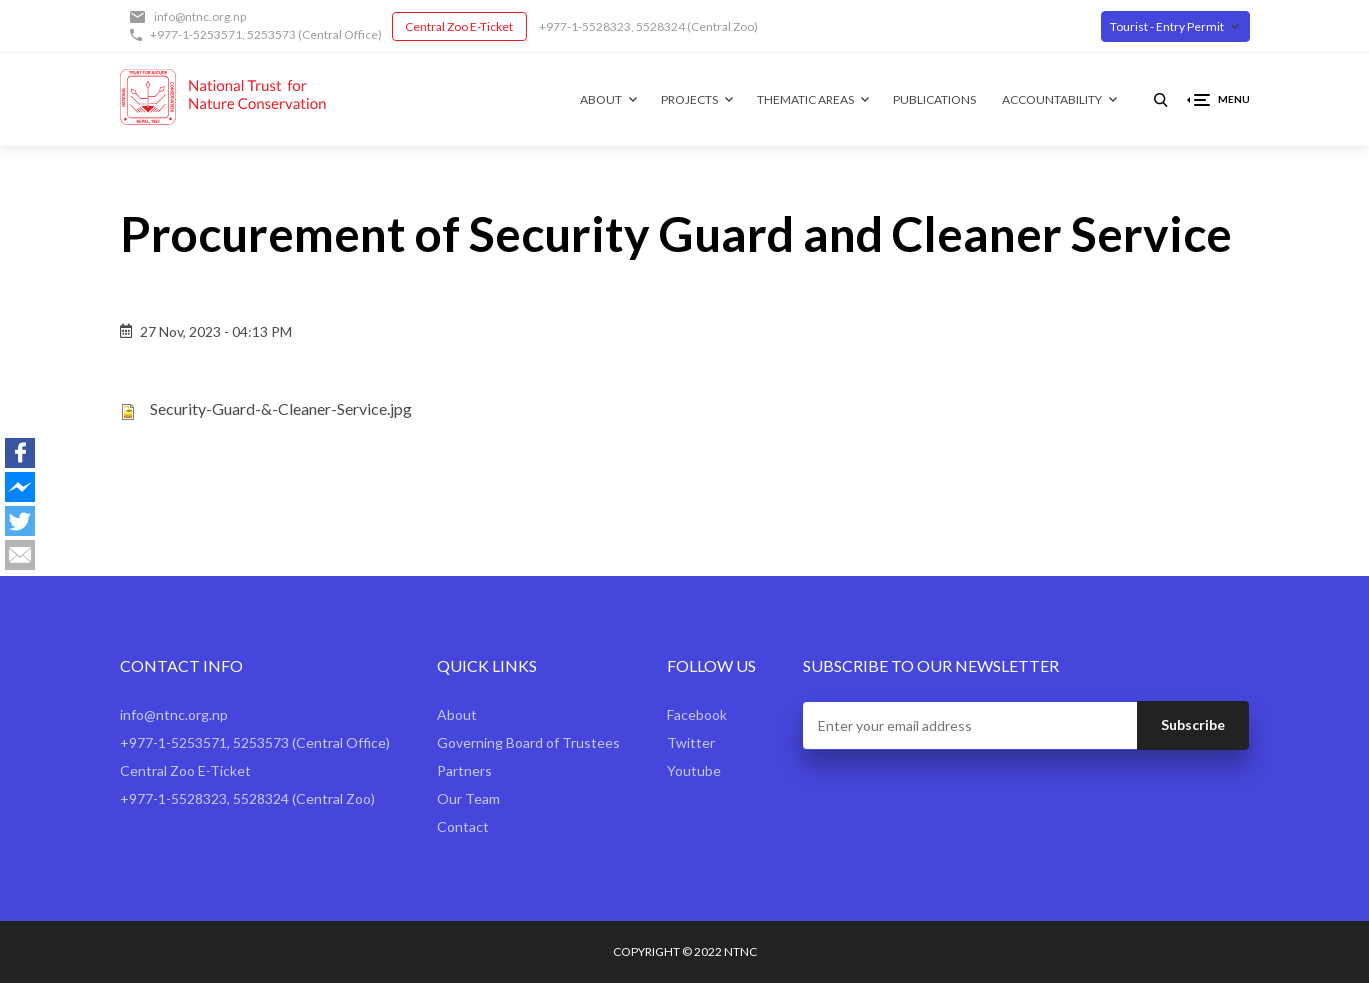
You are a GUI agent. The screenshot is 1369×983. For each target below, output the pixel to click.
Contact (463, 826)
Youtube (694, 770)
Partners (464, 770)
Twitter (691, 742)
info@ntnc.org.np (200, 16)
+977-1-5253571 (196, 34)
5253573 (271, 34)
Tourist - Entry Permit (1167, 26)
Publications (934, 99)
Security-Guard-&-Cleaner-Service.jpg (281, 408)
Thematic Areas (805, 99)
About (601, 99)
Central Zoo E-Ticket (459, 26)
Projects (689, 99)
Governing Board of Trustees (528, 742)
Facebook (697, 714)
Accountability (1052, 99)
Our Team (468, 798)
